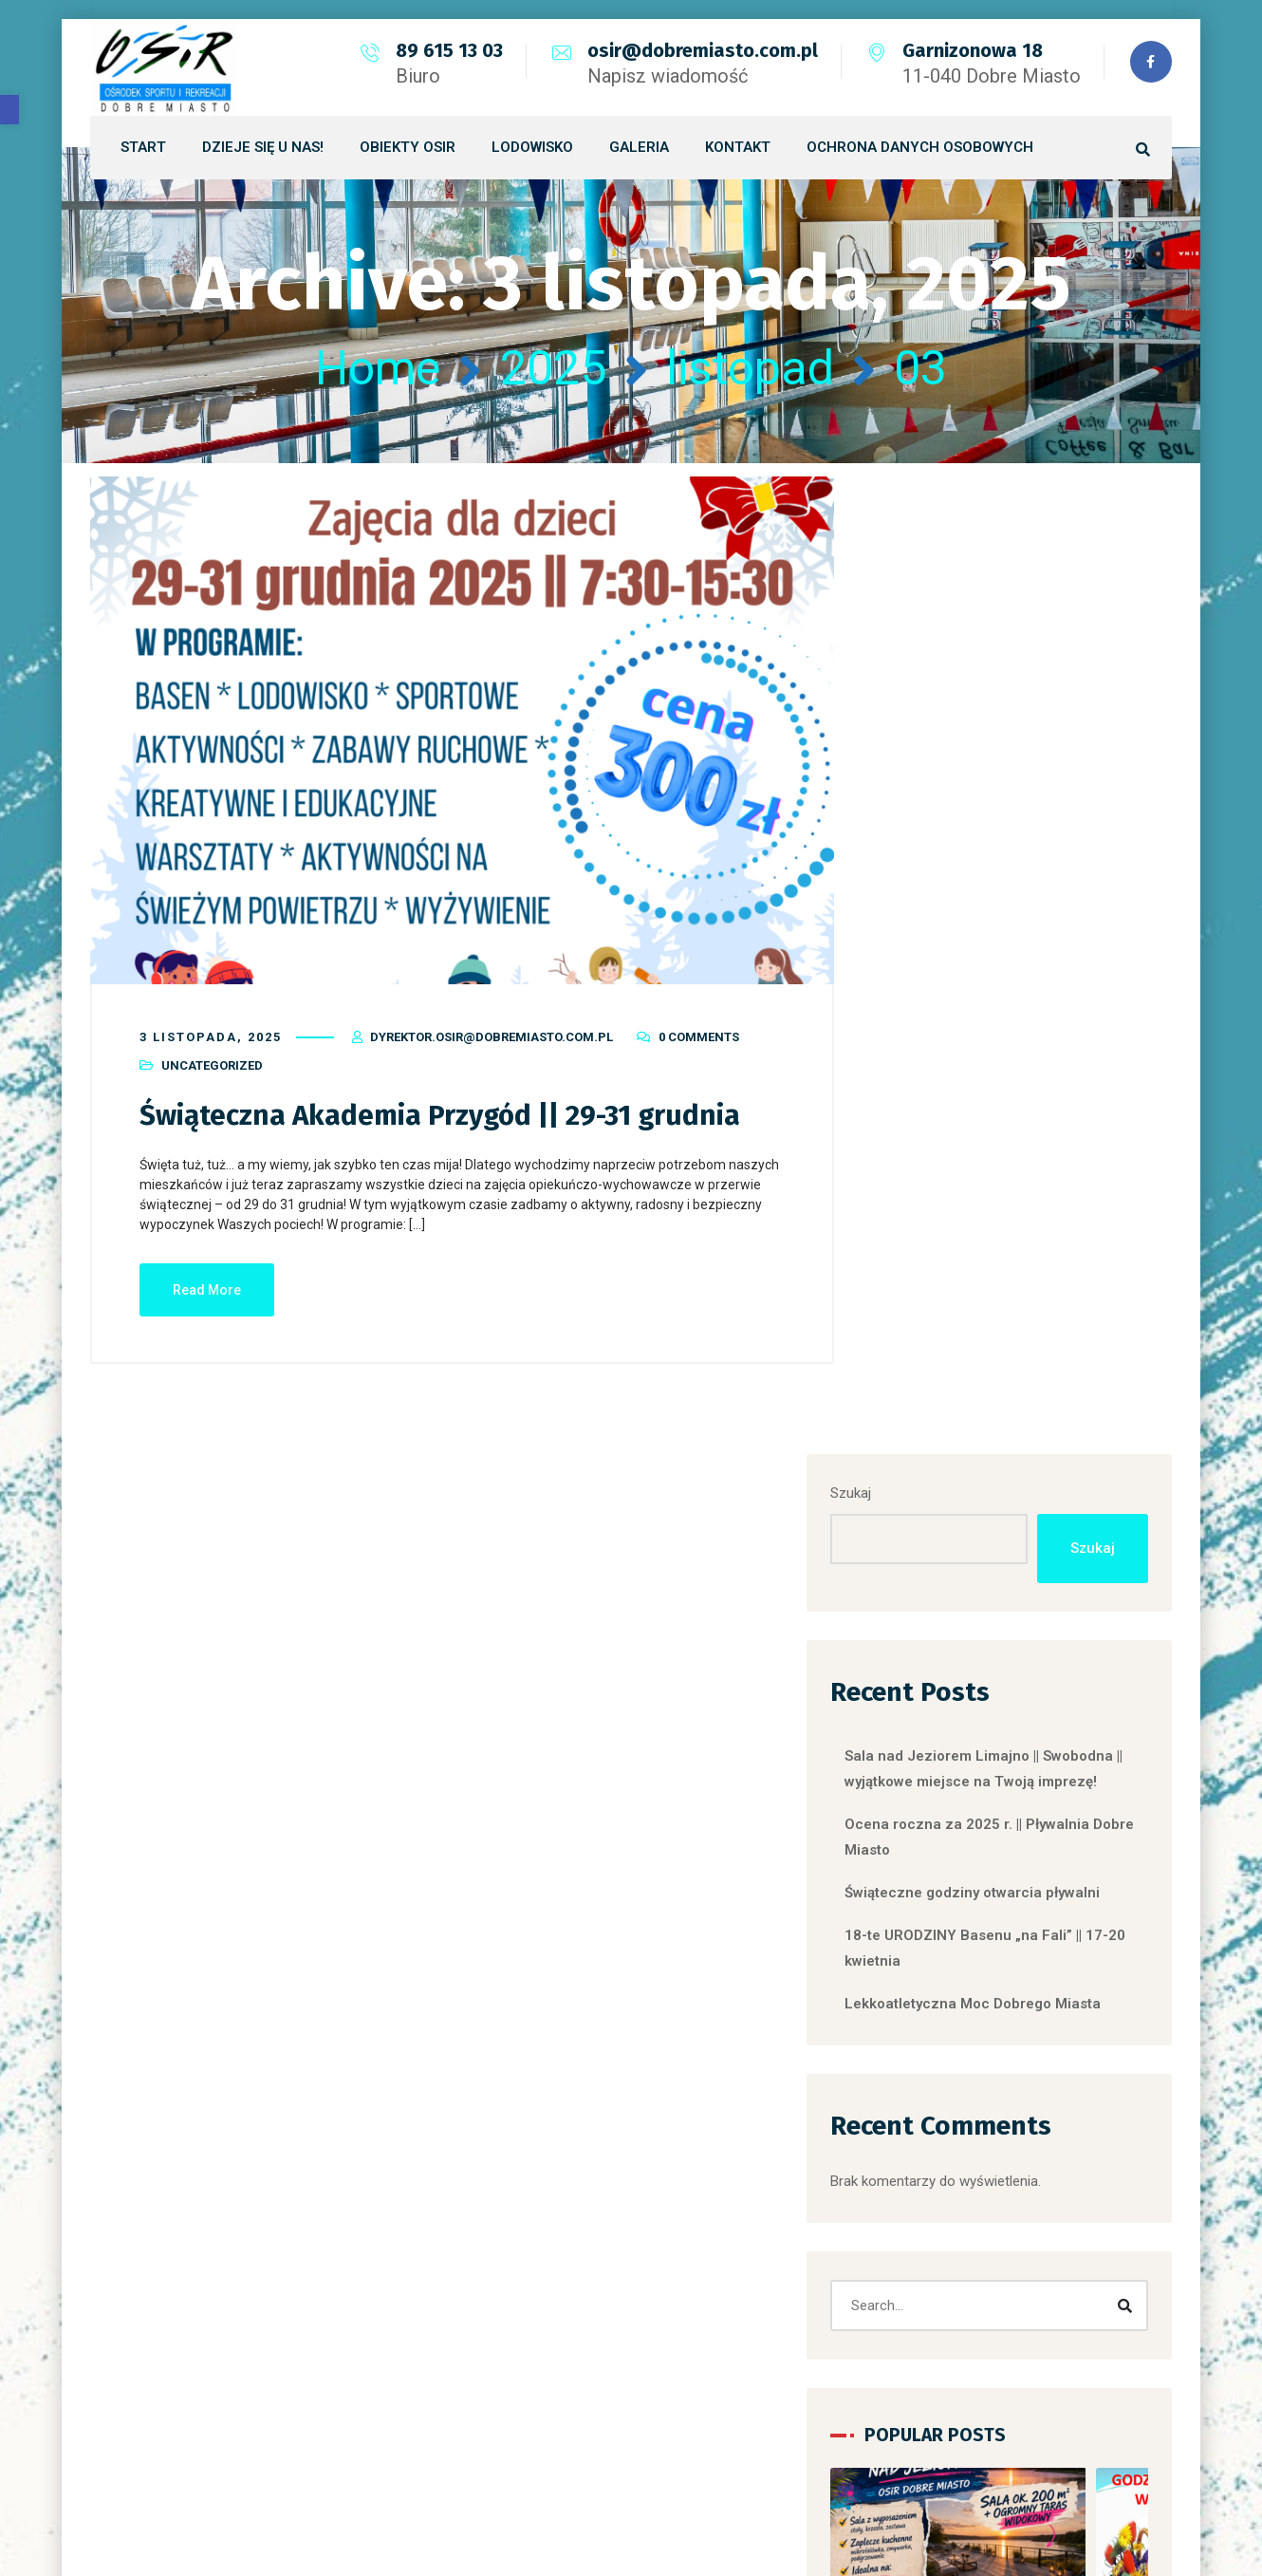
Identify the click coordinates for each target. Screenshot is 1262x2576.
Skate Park (944, 2317)
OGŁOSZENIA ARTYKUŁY (989, 2099)
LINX (838, 2490)
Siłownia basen (958, 2230)
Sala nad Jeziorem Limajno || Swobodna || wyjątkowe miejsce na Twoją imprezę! (1022, 800)
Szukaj (913, 511)
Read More (207, 1286)
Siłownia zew (952, 2274)
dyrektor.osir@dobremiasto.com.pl (491, 1033)
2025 (553, 368)
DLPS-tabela (949, 2055)
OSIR (926, 2143)
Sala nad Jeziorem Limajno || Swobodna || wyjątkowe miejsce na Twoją (1019, 1812)
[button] (9, 109)
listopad (750, 368)
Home (377, 368)
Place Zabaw (951, 2186)
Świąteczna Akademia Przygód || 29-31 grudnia (442, 1111)
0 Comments (699, 1033)
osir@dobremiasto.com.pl (701, 50)
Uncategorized (212, 1062)
